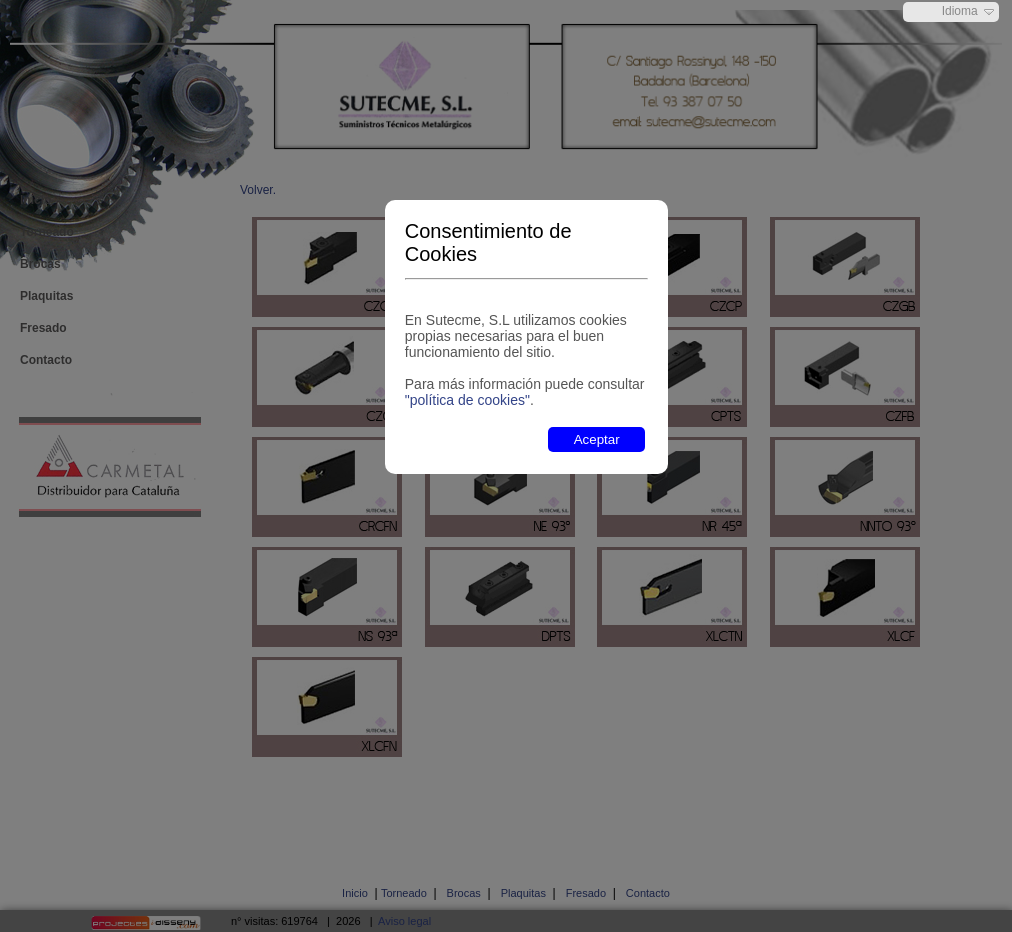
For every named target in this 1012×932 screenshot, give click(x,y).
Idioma (960, 11)
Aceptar (597, 439)
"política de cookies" (467, 400)
